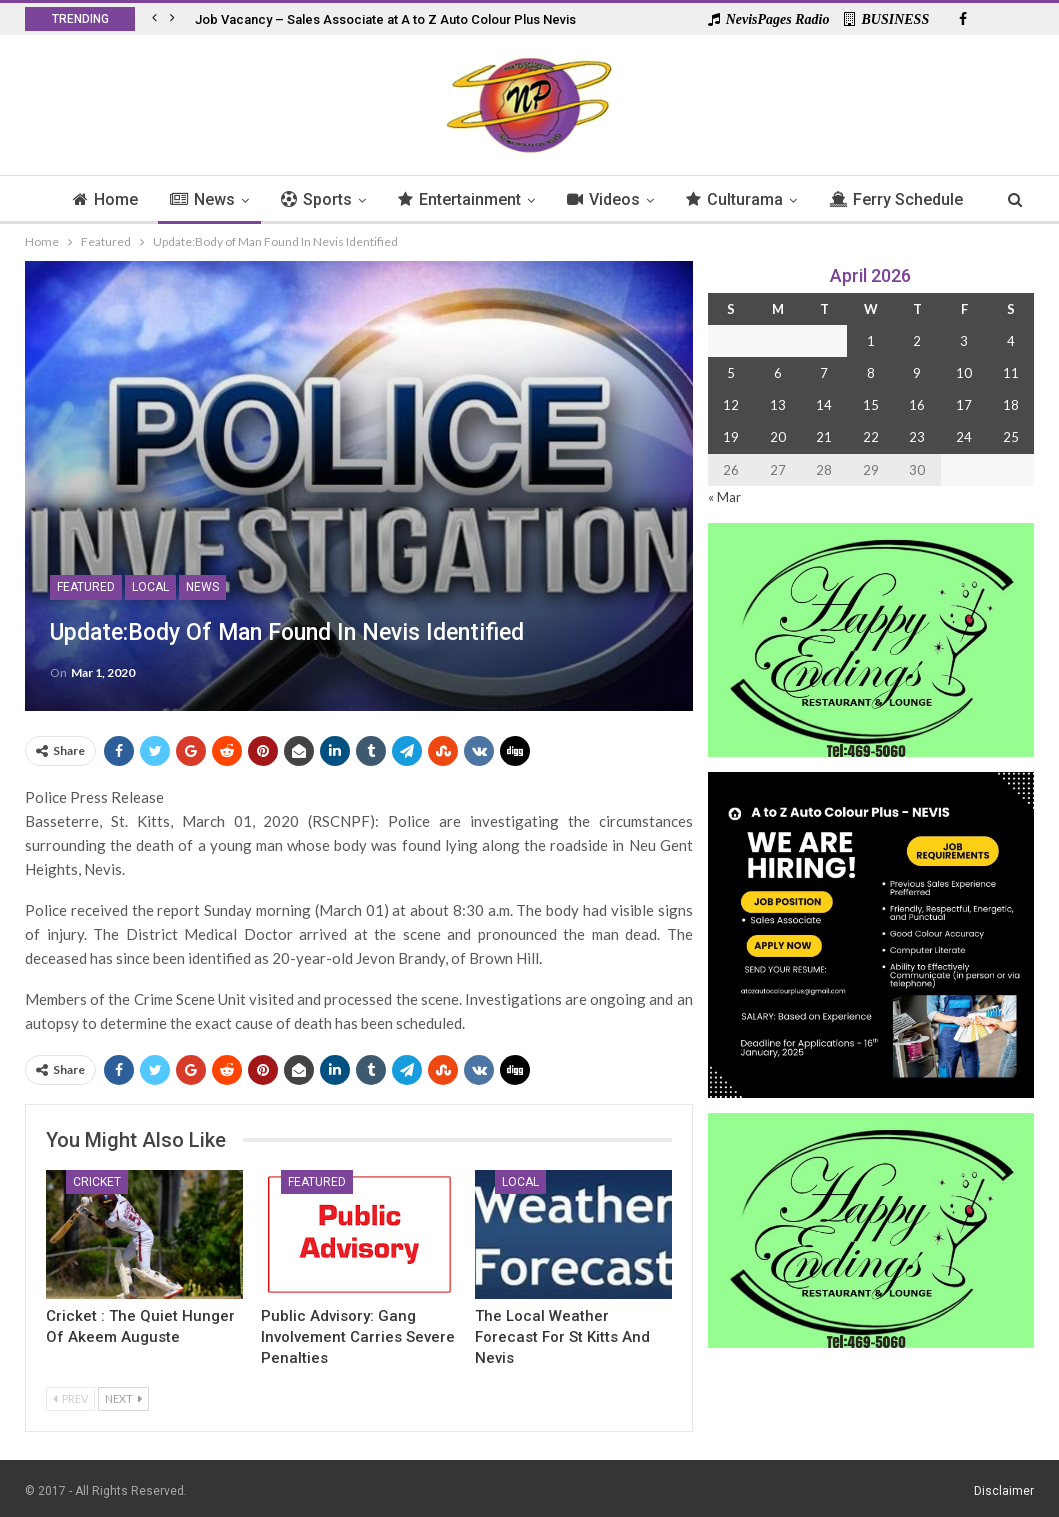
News (236, 199)
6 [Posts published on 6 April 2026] (778, 373)
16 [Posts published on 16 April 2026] (917, 405)
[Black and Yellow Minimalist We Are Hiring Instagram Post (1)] (871, 933)
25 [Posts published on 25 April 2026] (1011, 437)
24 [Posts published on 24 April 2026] (964, 437)
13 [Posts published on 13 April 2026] (778, 405)
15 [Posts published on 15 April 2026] (871, 405)
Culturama (780, 199)
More (897, 199)
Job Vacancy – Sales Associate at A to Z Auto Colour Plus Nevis (385, 19)
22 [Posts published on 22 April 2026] (871, 437)
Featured (86, 587)
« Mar (724, 497)
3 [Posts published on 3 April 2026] (964, 341)
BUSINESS (886, 19)
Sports (353, 199)
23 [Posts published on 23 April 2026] (917, 437)
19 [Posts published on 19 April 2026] (731, 437)
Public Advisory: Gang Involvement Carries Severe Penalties (358, 1337)
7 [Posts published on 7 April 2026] (824, 373)
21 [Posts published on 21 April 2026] (824, 437)
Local (150, 587)
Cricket (97, 1182)
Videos (646, 199)
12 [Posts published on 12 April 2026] (731, 405)
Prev (70, 1398)
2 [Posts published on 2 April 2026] (917, 341)
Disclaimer (1004, 1491)
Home (136, 199)
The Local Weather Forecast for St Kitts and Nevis (562, 1337)
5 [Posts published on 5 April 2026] (731, 373)
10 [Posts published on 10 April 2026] (964, 373)
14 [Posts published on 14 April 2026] (824, 405)
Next (123, 1398)
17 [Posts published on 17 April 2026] (964, 405)
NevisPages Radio (769, 19)
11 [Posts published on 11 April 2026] (1011, 373)
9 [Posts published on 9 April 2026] (917, 373)
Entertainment (499, 199)
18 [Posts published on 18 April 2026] (1011, 405)
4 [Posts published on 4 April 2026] (1011, 341)
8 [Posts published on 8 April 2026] (871, 373)
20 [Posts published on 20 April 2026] (778, 437)
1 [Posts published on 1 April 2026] (871, 341)
